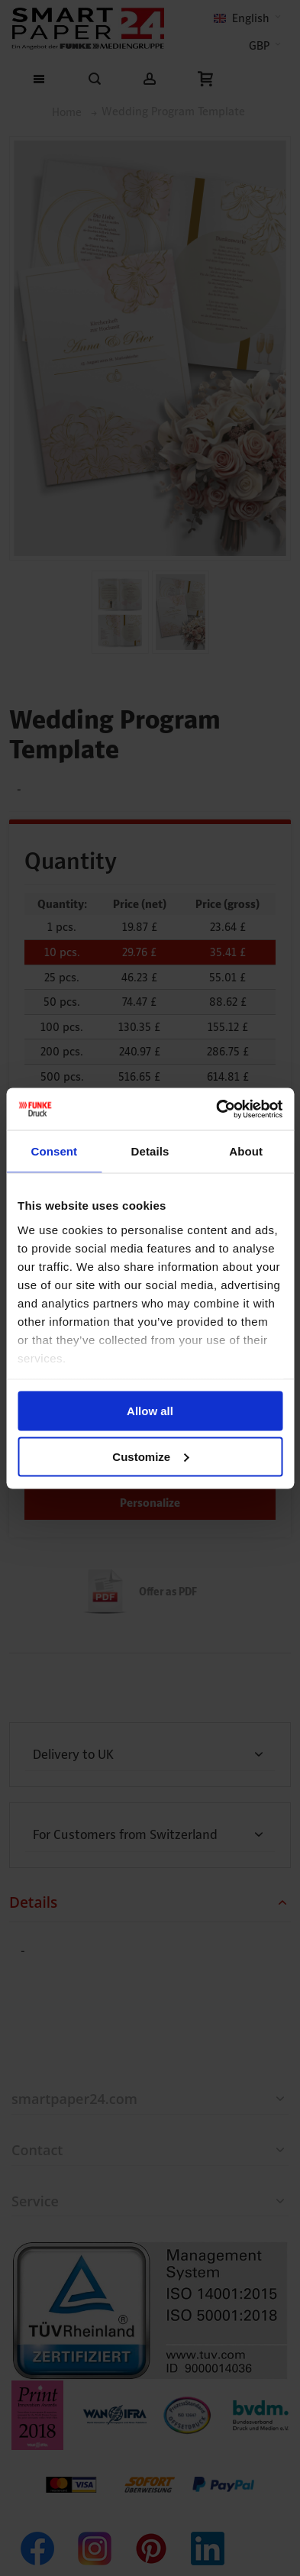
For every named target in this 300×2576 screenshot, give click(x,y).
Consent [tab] (54, 1151)
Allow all (150, 1410)
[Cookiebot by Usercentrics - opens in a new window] (216, 1109)
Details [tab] (150, 1151)
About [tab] (246, 1151)
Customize (150, 1456)
